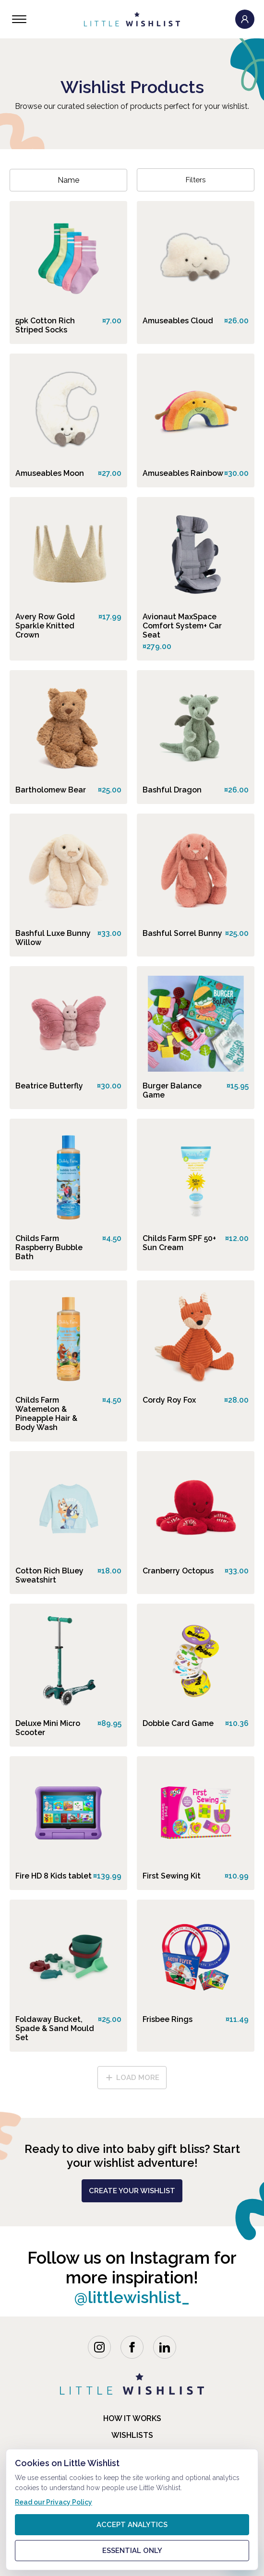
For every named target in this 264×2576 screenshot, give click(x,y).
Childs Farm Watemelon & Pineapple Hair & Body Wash (46, 1413)
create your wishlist (132, 2190)
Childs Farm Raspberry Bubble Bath (49, 1247)
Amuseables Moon (49, 473)
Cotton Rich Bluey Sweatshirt (49, 1575)
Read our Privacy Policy (53, 2502)
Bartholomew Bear (50, 789)
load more (132, 2077)
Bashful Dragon (172, 789)
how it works (132, 2418)
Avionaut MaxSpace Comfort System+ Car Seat (182, 625)
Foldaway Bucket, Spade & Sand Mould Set (54, 2028)
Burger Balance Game (172, 1090)
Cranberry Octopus (178, 1570)
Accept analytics (132, 2524)
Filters (195, 180)
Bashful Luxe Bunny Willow (53, 938)
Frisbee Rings (167, 2019)
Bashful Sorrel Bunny (182, 933)
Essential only (132, 2550)
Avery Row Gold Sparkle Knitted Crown (45, 625)
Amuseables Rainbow (183, 473)
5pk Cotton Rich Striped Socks (45, 325)
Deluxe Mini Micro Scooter (47, 1728)
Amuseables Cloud (178, 320)
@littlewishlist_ (132, 2297)
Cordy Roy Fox (169, 1400)
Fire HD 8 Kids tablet (53, 1875)
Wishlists (132, 2435)
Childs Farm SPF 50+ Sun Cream (179, 1243)
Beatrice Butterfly (49, 1085)
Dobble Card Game (178, 1723)
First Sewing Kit (172, 1875)
